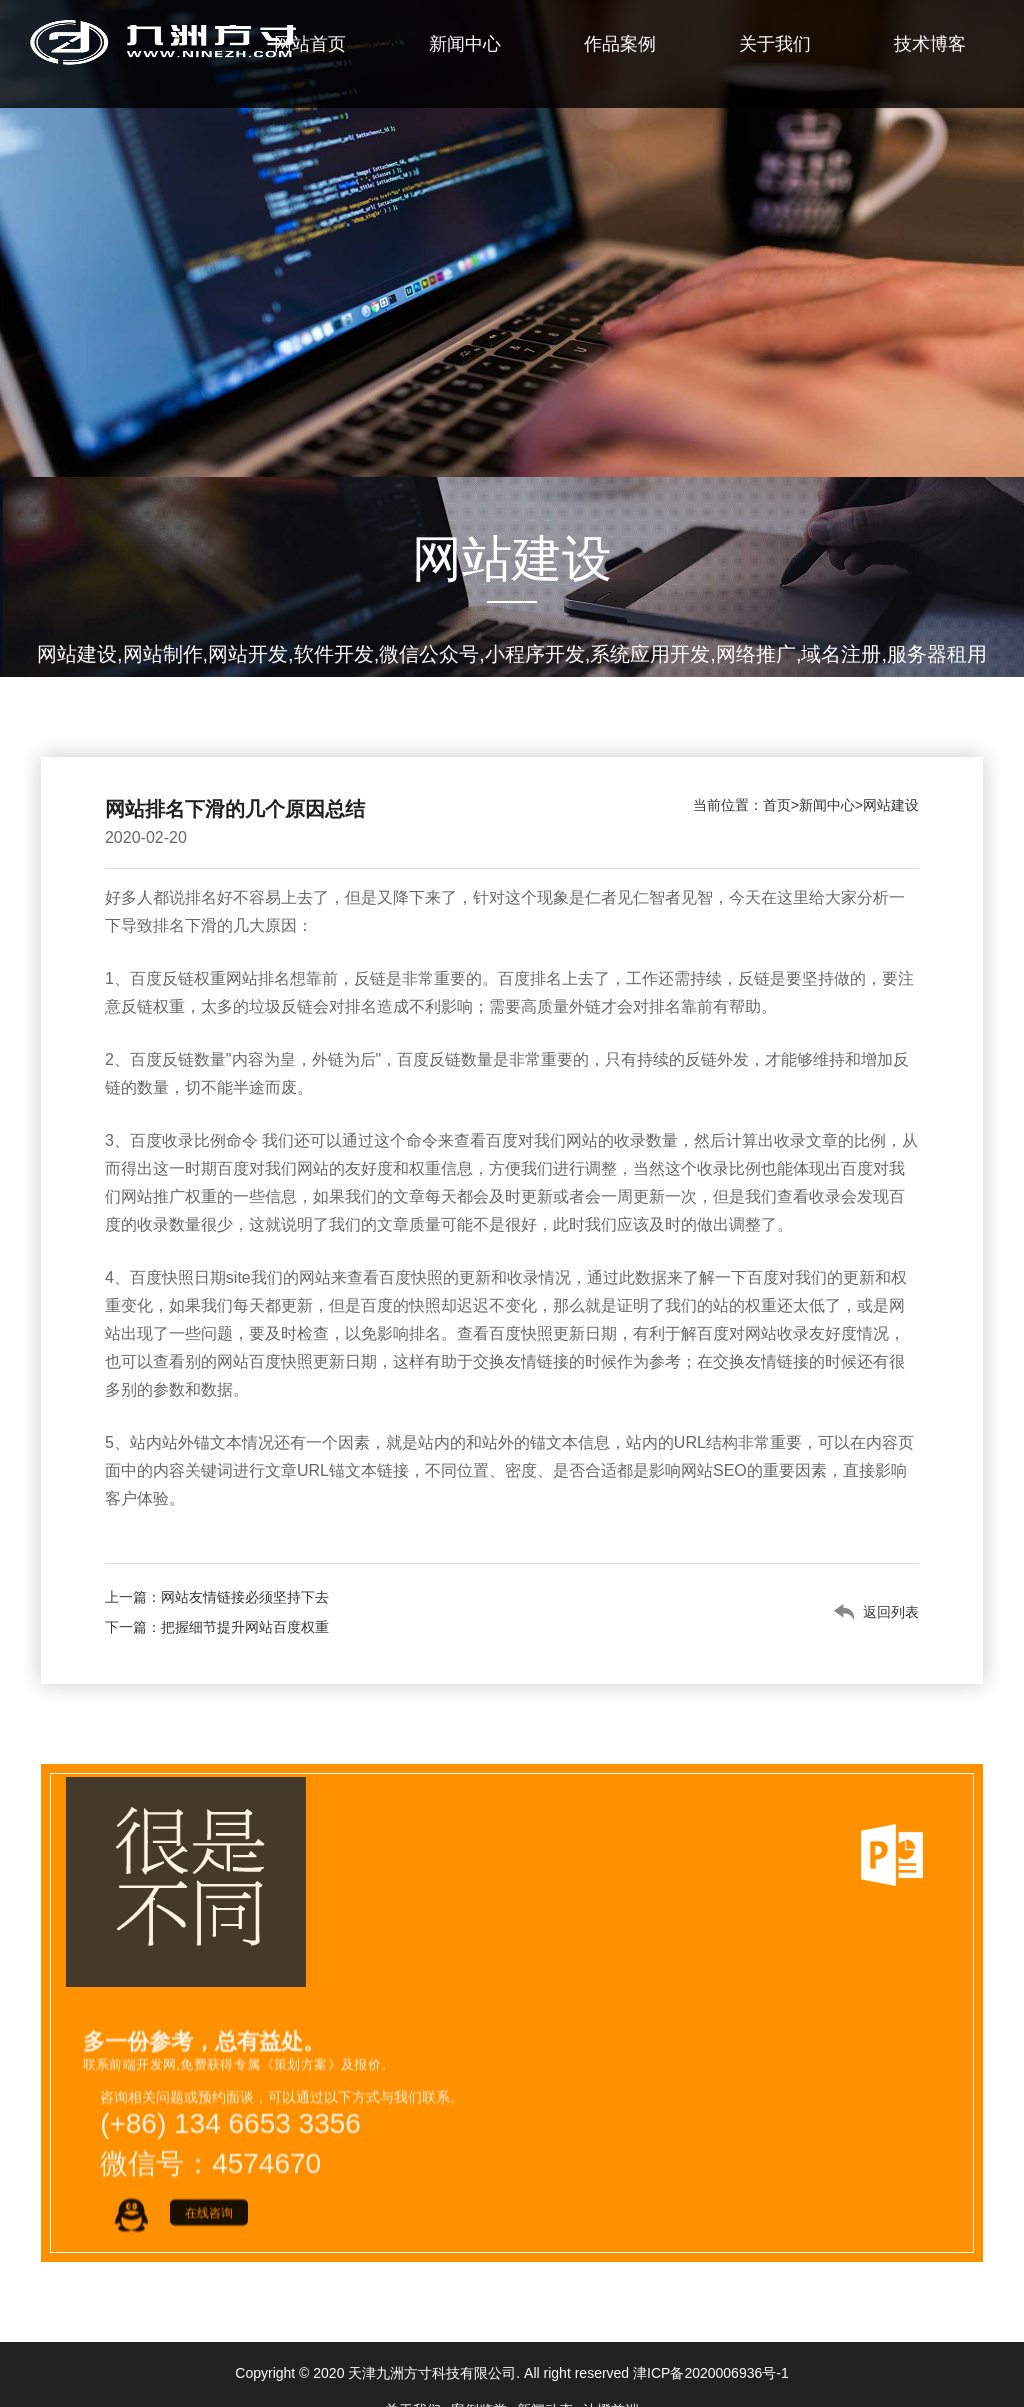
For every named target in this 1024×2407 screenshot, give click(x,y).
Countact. (401, 2283)
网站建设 (891, 805)
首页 (777, 805)
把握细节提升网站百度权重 (245, 1627)
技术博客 (930, 44)
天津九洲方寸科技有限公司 (432, 2336)
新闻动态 (545, 2373)
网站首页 (310, 44)
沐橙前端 (611, 2373)
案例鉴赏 (479, 2373)
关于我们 (775, 44)
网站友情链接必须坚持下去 (245, 1597)
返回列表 (891, 1612)
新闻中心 (465, 44)
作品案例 (620, 44)
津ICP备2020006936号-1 (711, 2336)
